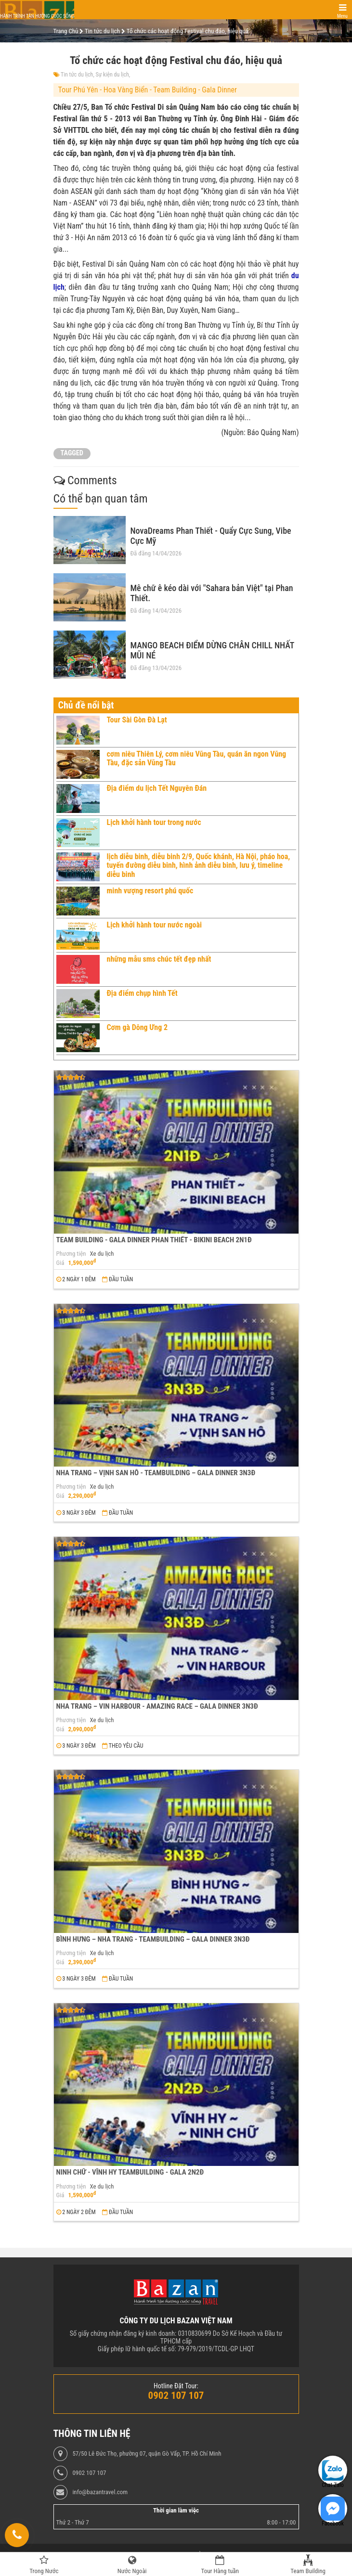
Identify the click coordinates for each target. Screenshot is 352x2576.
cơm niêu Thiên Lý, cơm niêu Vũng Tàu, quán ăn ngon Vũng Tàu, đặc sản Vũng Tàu (197, 758)
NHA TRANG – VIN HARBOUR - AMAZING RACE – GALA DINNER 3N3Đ (157, 1706)
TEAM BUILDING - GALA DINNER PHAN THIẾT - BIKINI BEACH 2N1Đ (154, 1240)
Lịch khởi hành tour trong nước (154, 822)
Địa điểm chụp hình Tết (142, 993)
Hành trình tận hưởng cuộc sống (37, 16)
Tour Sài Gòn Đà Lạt (137, 719)
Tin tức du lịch (77, 74)
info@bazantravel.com (100, 2492)
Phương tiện (71, 1253)
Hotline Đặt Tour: (176, 2386)
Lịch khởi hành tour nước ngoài (154, 924)
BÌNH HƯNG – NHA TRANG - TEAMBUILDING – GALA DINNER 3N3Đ (153, 1939)
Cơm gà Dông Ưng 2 (137, 1027)
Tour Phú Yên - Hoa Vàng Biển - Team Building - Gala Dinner (147, 89)
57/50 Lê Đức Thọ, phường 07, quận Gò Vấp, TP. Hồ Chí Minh (146, 2453)
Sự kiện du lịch (112, 74)
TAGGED (72, 453)
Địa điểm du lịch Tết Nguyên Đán (157, 788)
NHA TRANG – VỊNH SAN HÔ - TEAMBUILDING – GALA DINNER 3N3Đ (156, 1472)
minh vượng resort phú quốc (150, 890)
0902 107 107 (89, 2473)
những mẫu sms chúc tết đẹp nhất (159, 959)
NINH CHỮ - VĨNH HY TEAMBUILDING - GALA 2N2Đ (130, 2172)
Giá (60, 1263)
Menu (342, 16)
